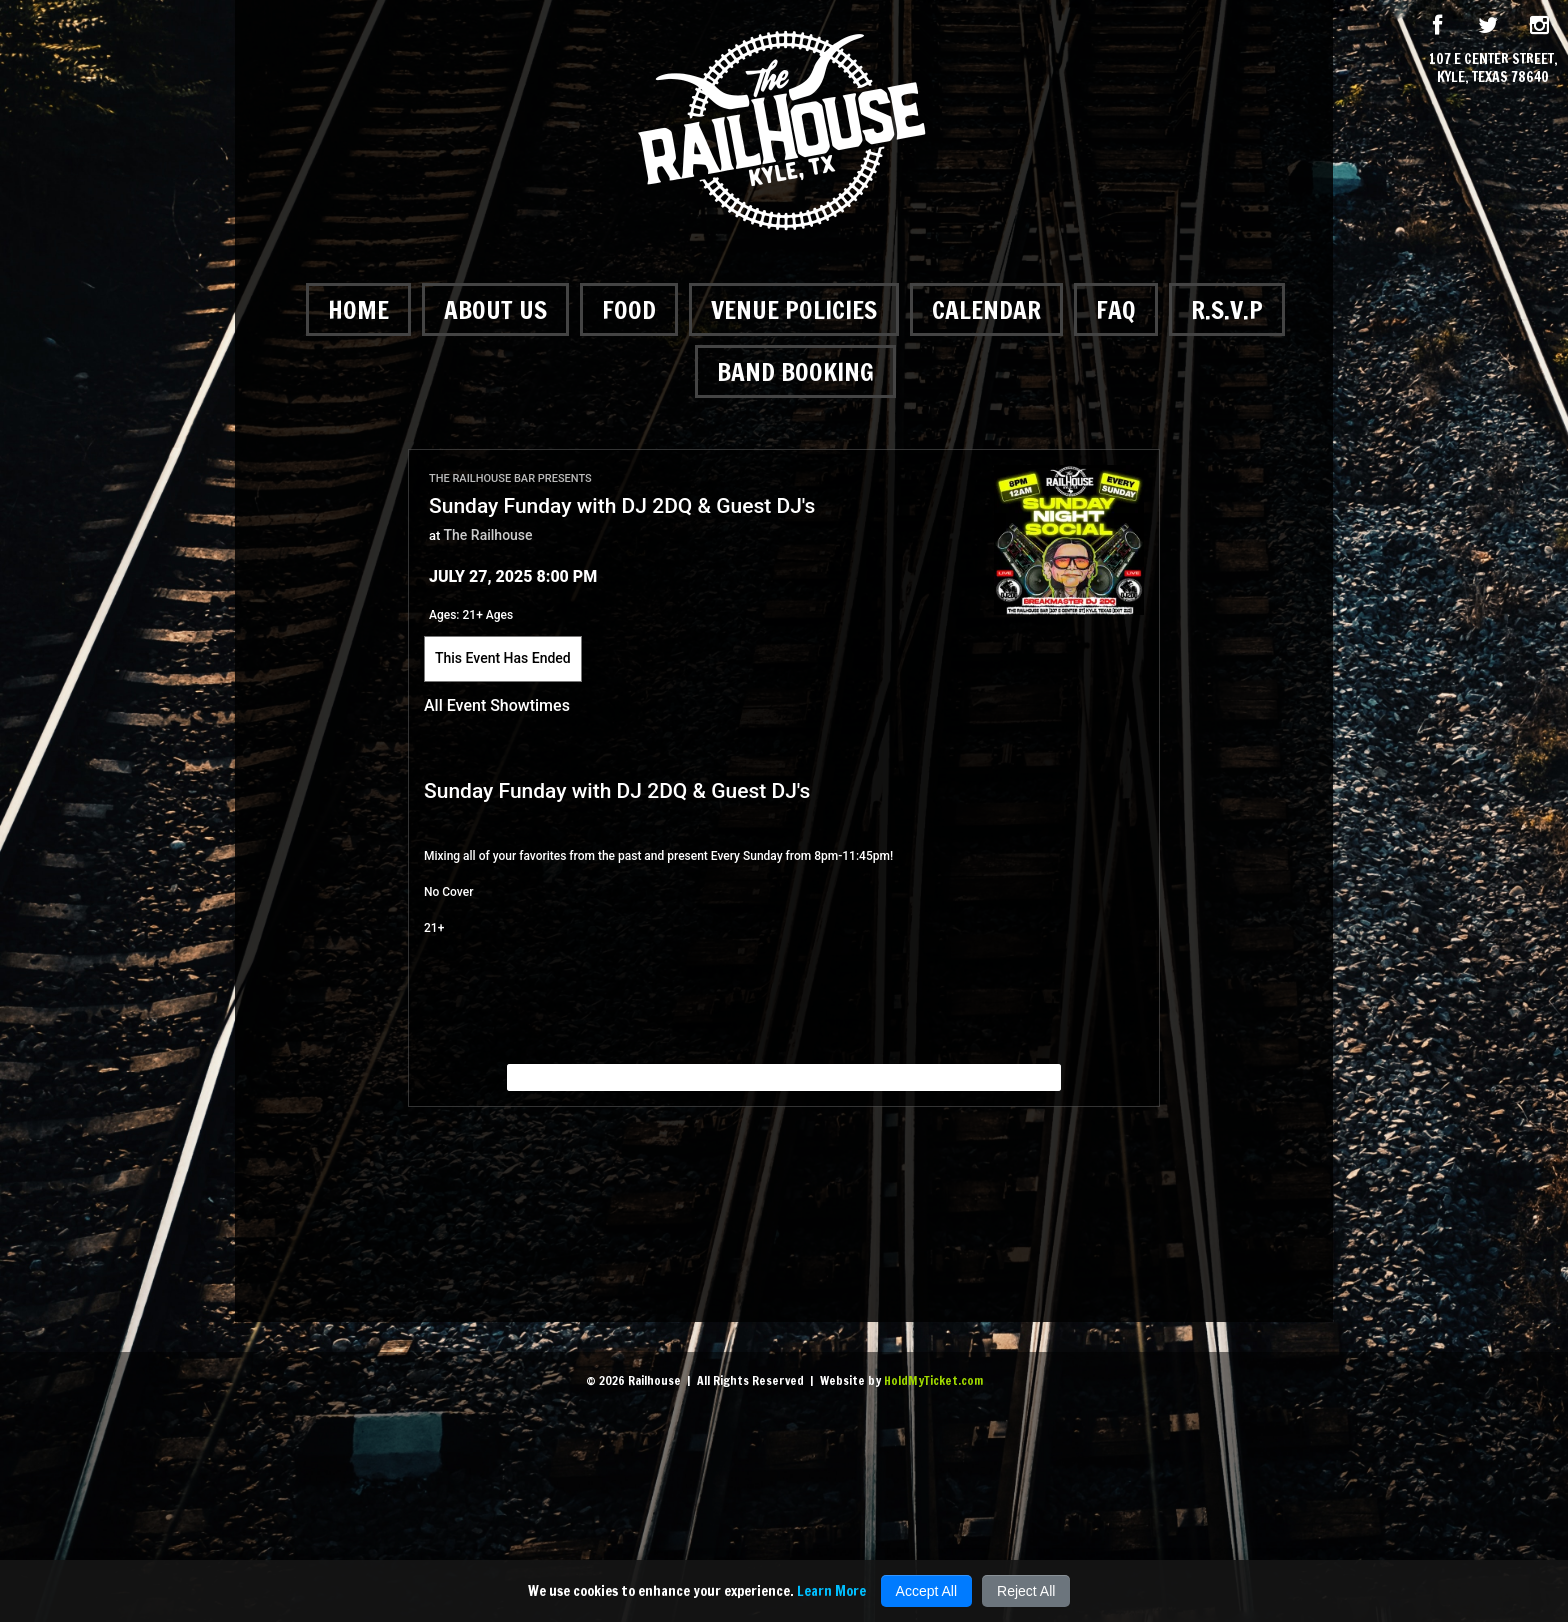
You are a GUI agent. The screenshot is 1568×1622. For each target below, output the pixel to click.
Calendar (986, 309)
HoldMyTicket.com (933, 1380)
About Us (495, 309)
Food (629, 309)
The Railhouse (488, 535)
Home (358, 309)
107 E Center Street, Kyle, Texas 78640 (1493, 68)
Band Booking (795, 371)
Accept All (926, 1591)
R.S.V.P (1227, 309)
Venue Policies (794, 309)
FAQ (1116, 309)
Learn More (831, 1591)
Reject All (1026, 1591)
